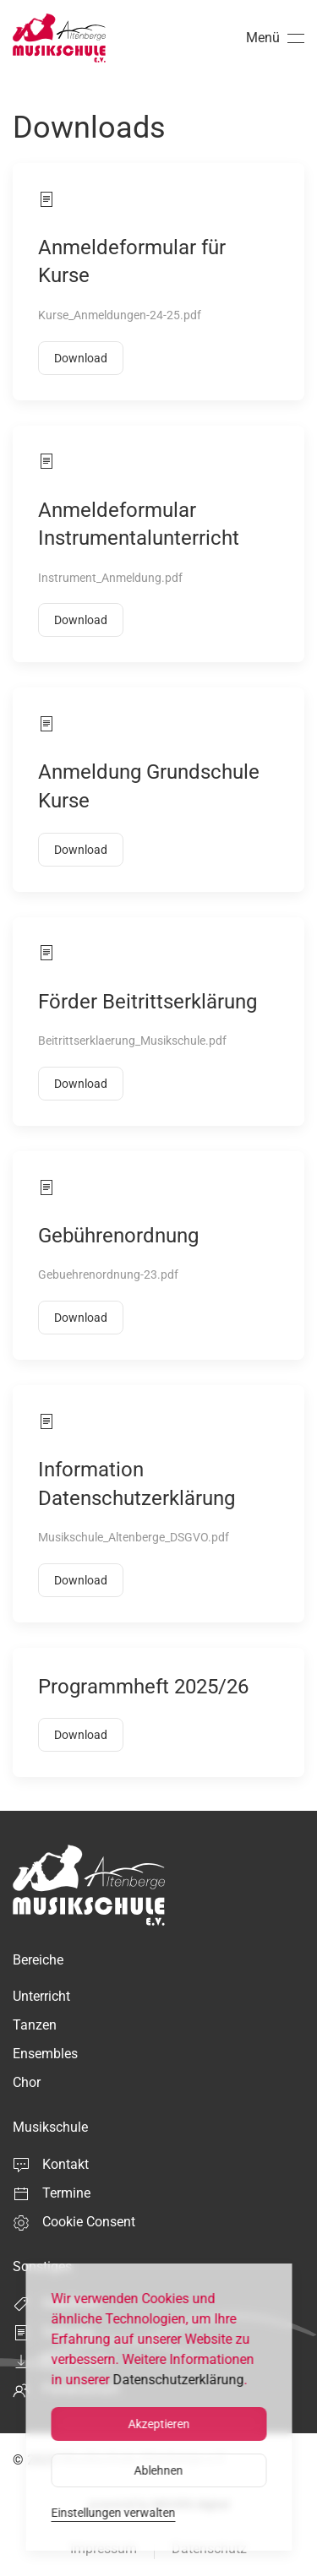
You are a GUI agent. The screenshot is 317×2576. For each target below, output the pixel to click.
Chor (27, 2082)
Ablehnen (158, 2470)
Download (80, 358)
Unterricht (41, 1996)
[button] (275, 38)
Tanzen (35, 2025)
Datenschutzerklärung (177, 2380)
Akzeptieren (158, 2424)
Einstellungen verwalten (113, 2512)
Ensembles (45, 2054)
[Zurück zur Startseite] (59, 38)
